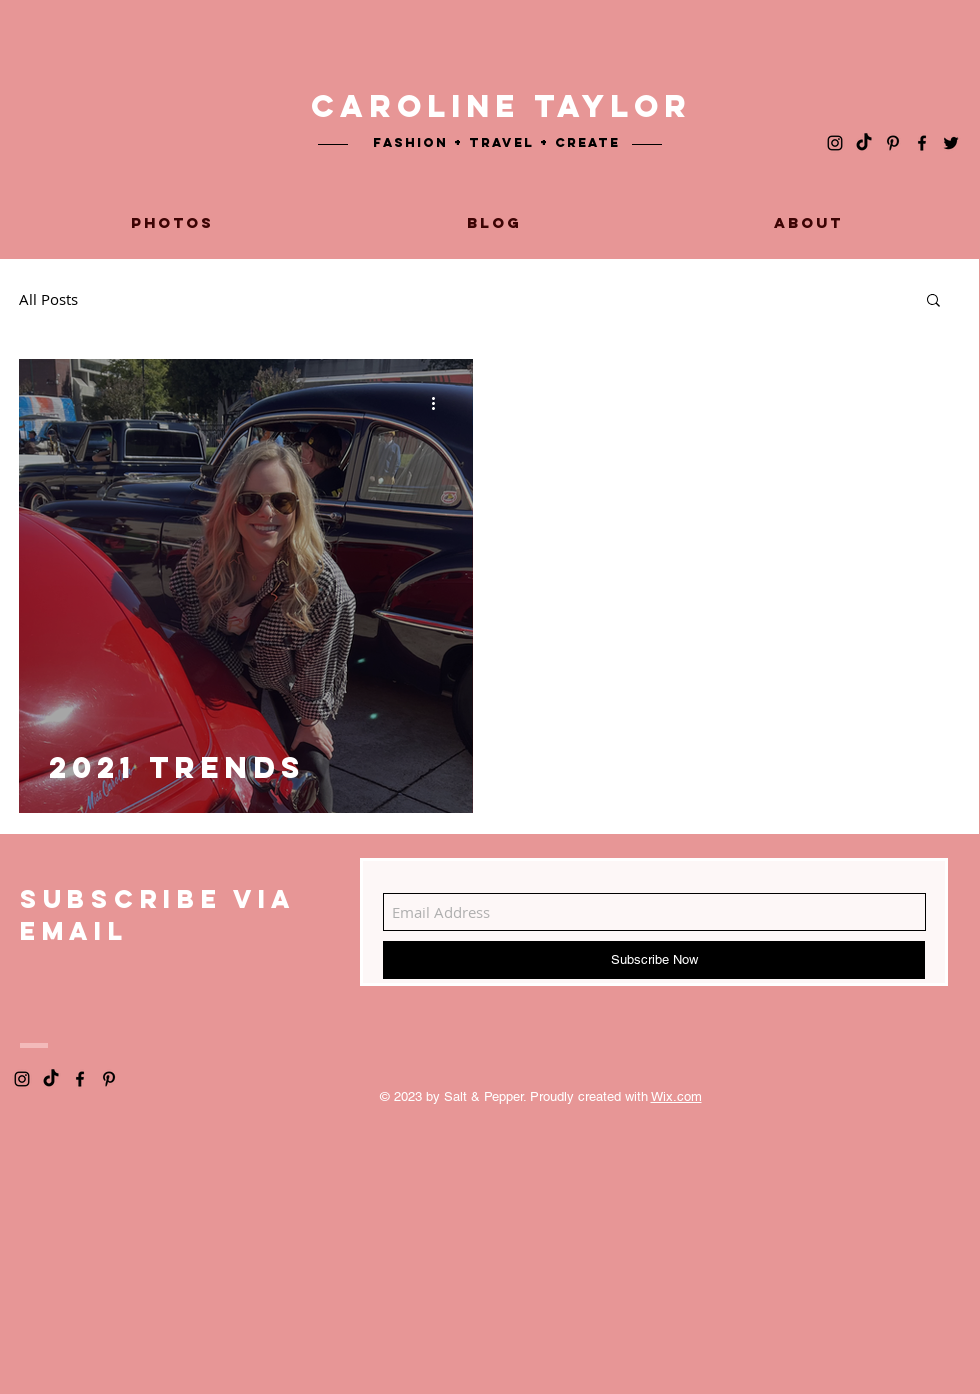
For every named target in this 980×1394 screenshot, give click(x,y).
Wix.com (676, 1096)
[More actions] (440, 403)
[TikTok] (864, 143)
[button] (933, 301)
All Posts (48, 299)
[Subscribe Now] (654, 960)
